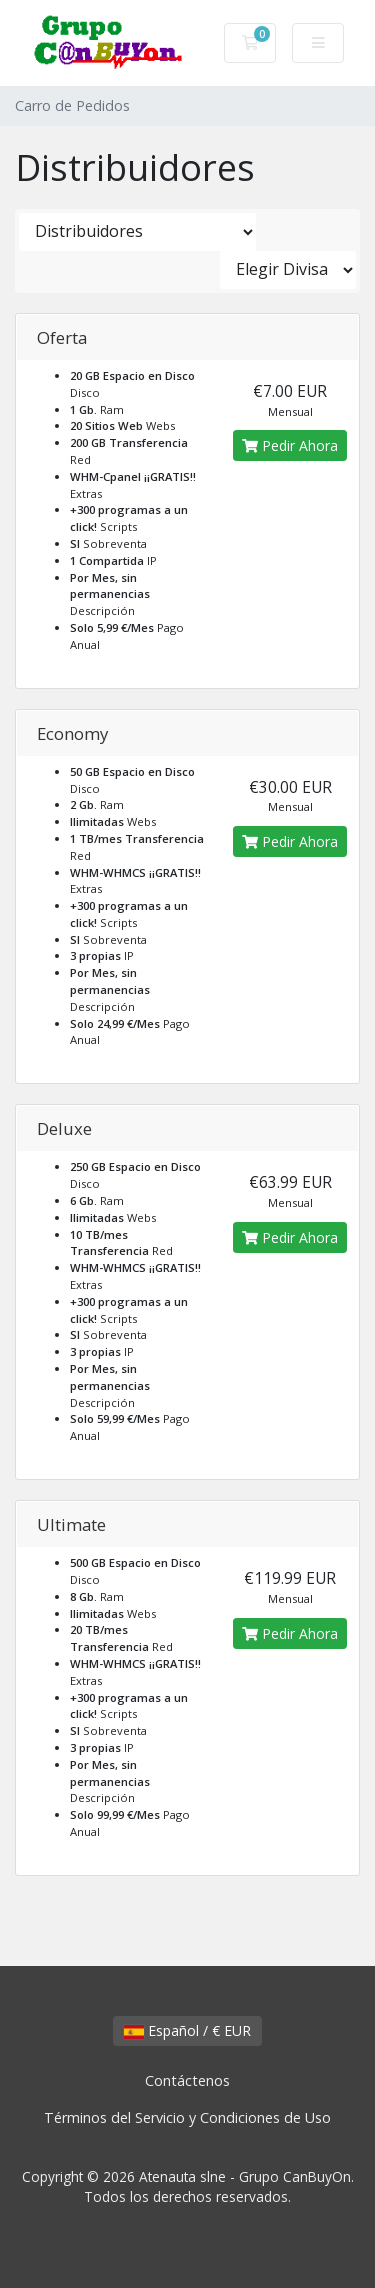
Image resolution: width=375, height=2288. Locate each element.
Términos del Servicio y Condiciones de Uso (187, 2117)
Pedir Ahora (290, 445)
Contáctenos (187, 2080)
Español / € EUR (187, 2030)
